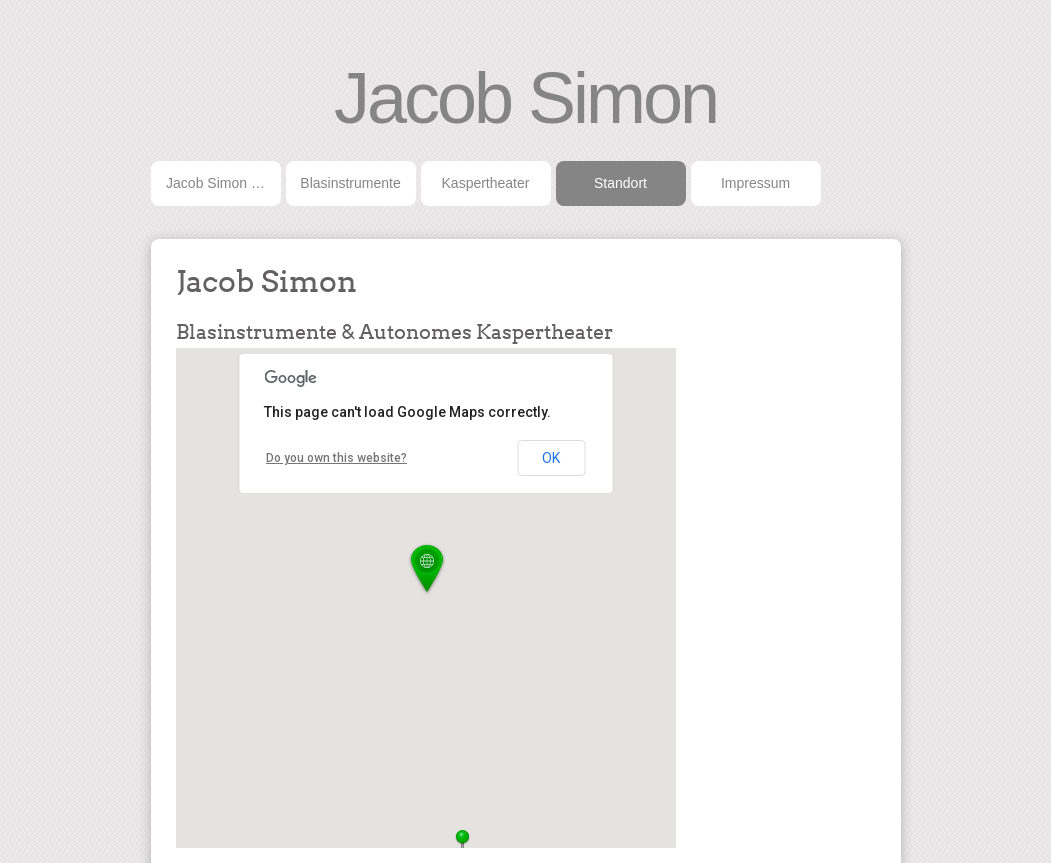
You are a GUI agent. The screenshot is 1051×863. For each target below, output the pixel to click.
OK (551, 458)
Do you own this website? (336, 458)
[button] (427, 569)
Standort (620, 183)
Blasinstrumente (350, 183)
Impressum (755, 183)
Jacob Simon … (215, 183)
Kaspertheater (486, 183)
